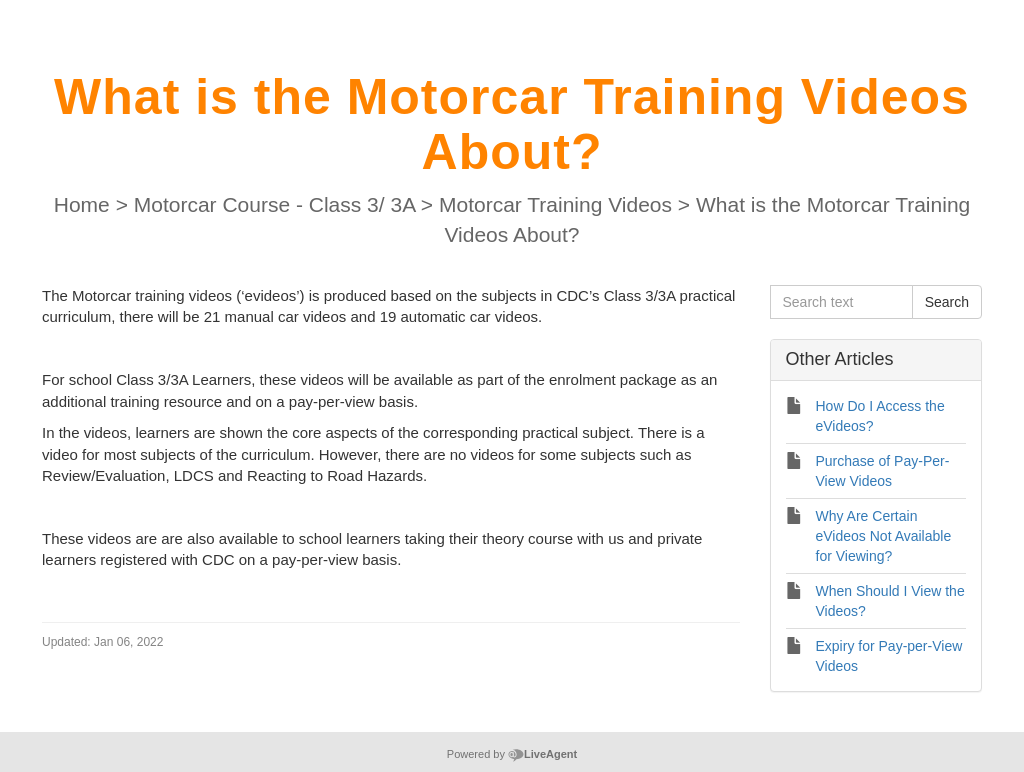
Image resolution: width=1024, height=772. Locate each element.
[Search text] (841, 302)
